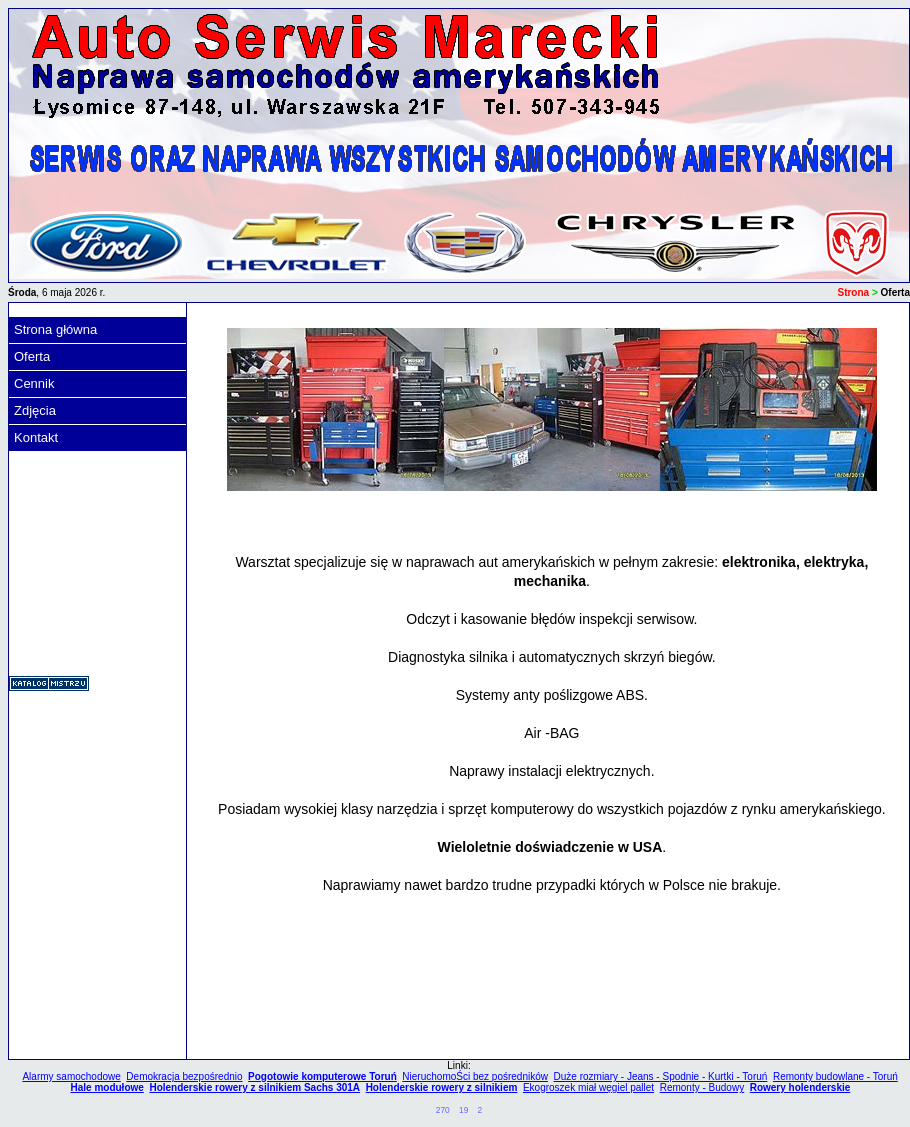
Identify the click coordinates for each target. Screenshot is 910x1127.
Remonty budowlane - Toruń (835, 1076)
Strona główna (55, 329)
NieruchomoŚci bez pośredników (475, 1076)
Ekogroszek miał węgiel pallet (588, 1087)
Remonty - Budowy (702, 1087)
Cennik (34, 383)
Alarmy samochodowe (71, 1076)
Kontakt (36, 437)
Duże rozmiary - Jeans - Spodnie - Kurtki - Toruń (661, 1076)
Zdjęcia (35, 410)
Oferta (32, 356)
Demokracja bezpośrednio (184, 1076)
